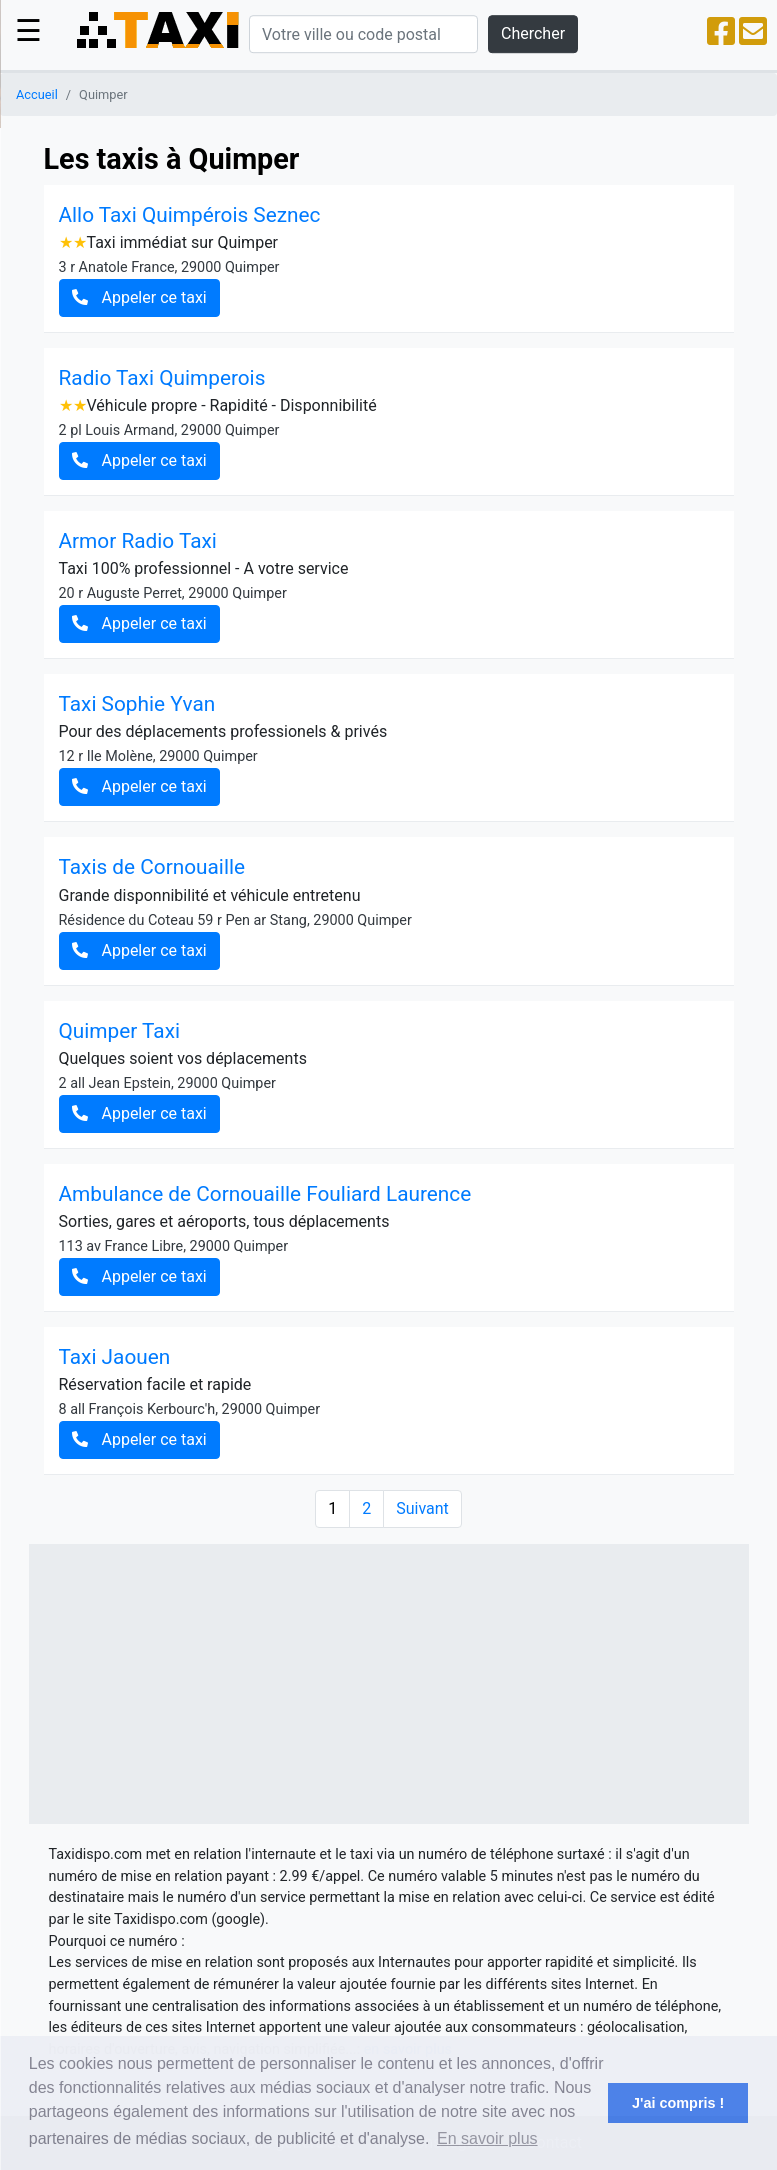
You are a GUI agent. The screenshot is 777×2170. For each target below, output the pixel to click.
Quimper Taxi (120, 1031)
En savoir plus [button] (487, 2138)
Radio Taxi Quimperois (162, 378)
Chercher (533, 33)
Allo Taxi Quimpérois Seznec (190, 215)
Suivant (422, 1508)
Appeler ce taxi (139, 297)
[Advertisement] (389, 1684)
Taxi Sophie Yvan (137, 704)
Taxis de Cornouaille (152, 867)
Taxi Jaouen (115, 1357)
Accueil (37, 94)
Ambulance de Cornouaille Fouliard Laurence (265, 1194)
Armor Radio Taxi (138, 541)
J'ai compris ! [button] (678, 2103)
